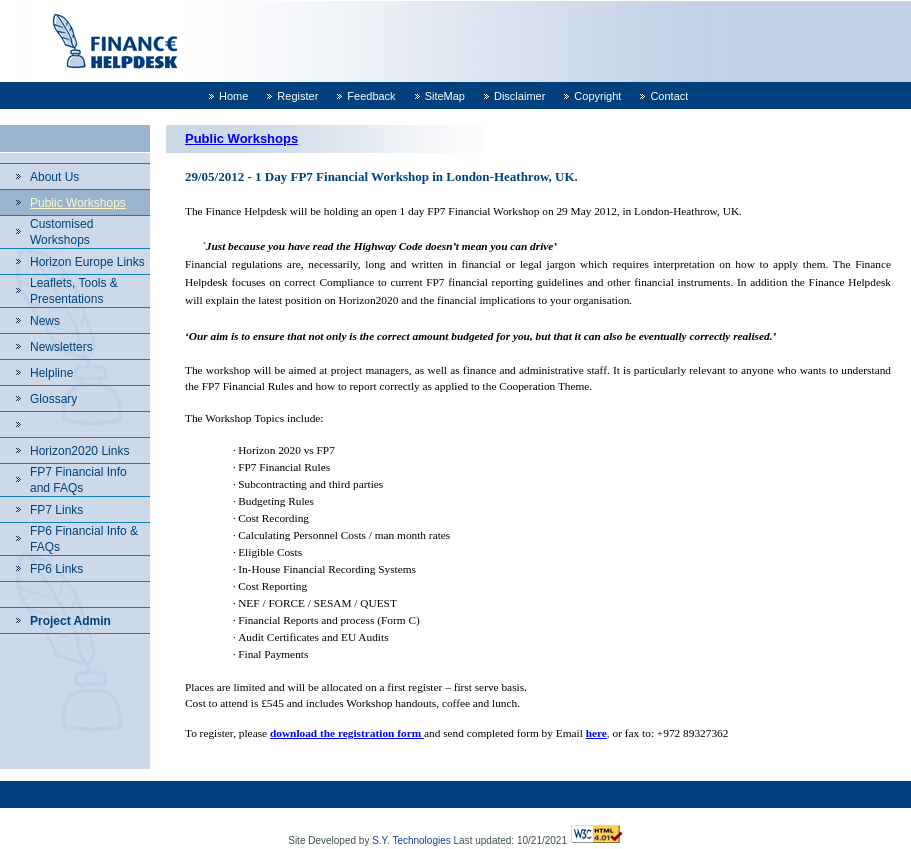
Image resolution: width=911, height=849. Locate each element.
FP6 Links (56, 569)
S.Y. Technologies (411, 840)
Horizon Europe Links (87, 262)
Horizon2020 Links (79, 451)
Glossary (53, 399)
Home (233, 96)
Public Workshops (78, 203)
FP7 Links (56, 510)
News (45, 321)
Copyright (597, 96)
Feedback (371, 96)
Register (297, 96)
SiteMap (445, 96)
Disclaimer (519, 96)
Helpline (51, 373)
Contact (669, 96)
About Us (54, 177)
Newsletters (61, 347)
